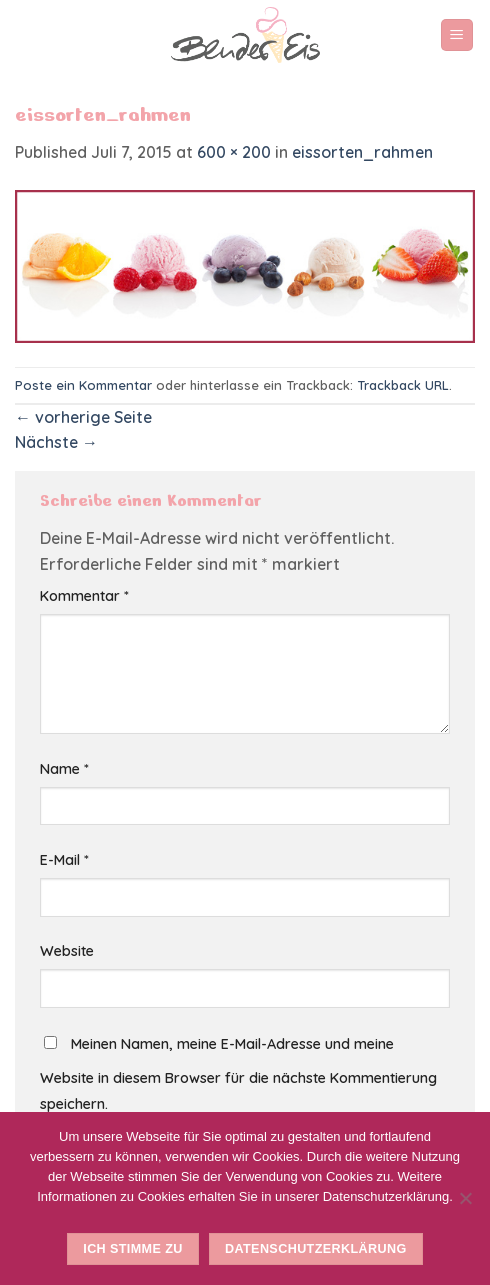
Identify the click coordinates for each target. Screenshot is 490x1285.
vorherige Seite (83, 417)
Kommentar (84, 596)
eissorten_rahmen (362, 152)
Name (64, 769)
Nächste (56, 442)
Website (67, 951)
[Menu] (457, 35)
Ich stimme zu (132, 1249)
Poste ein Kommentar (83, 385)
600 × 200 (234, 152)
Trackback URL (403, 385)
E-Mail (64, 860)
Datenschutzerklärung (316, 1249)
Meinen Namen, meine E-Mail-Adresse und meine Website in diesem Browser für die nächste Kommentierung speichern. (238, 1074)
